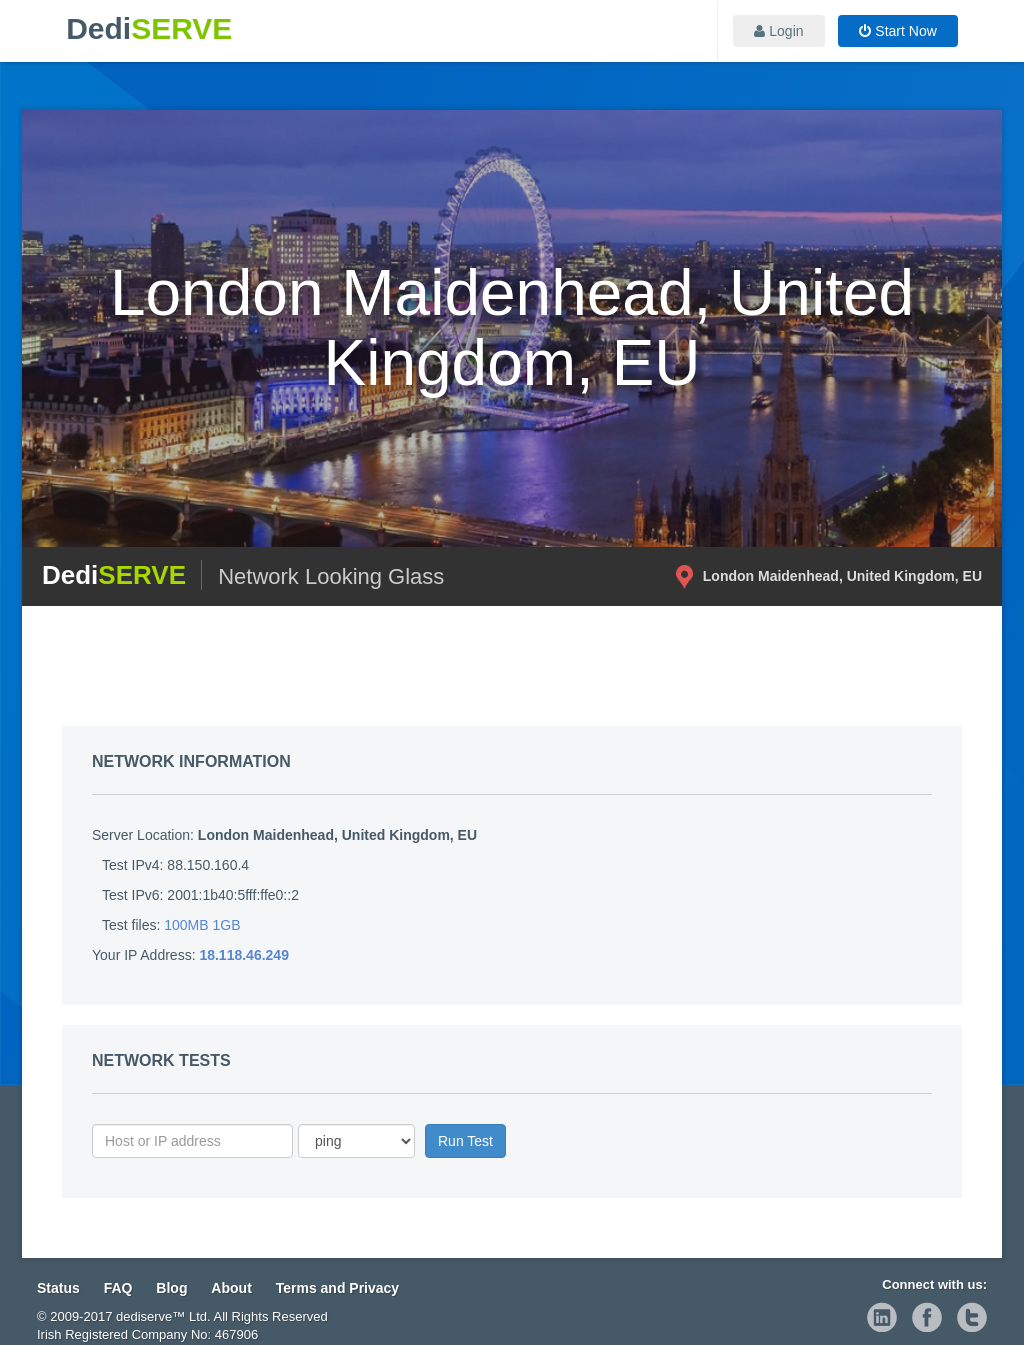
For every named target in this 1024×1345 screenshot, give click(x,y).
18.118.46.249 (244, 955)
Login (778, 31)
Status (58, 1288)
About (231, 1288)
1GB (227, 925)
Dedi (149, 28)
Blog (171, 1288)
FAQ (118, 1288)
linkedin (882, 1317)
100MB (186, 925)
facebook (927, 1317)
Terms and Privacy (337, 1288)
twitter (972, 1317)
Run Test (465, 1141)
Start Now (897, 31)
